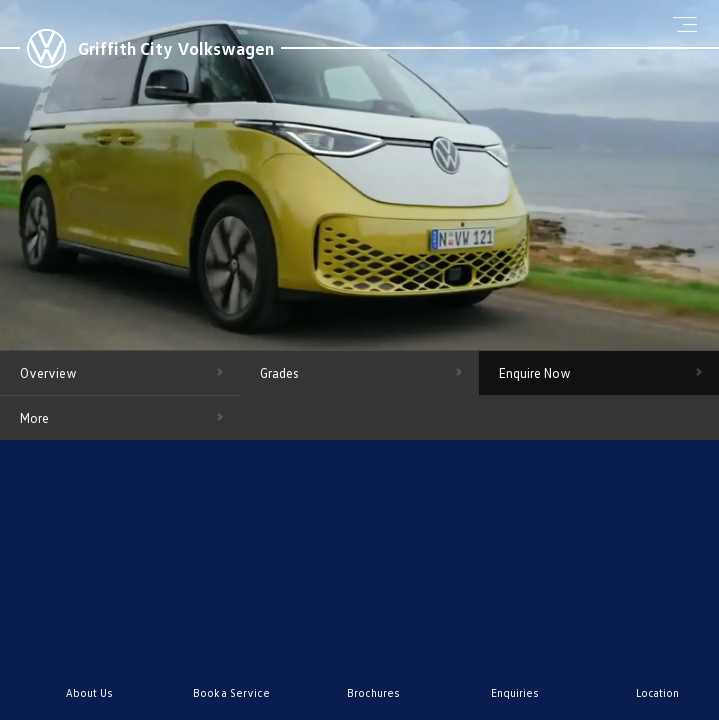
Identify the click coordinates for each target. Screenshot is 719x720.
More (34, 418)
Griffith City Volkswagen (176, 48)
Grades (279, 373)
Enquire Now (535, 373)
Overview (48, 373)
